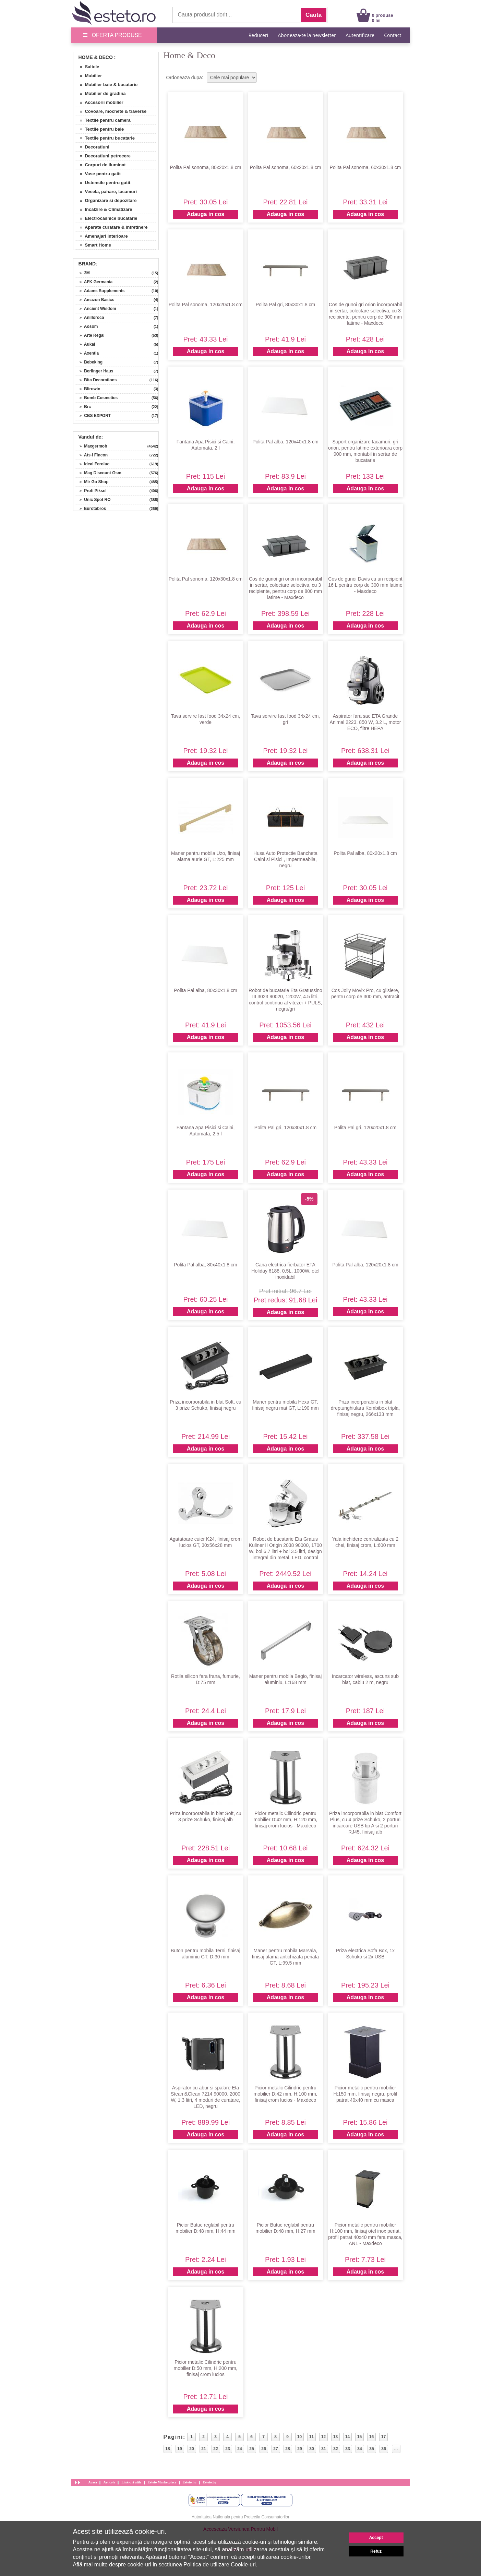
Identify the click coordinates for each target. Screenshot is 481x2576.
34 (359, 2448)
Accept (376, 2537)
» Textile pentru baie (99, 129)
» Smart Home (93, 245)
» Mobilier (88, 75)
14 (347, 2436)
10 (299, 2436)
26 (263, 2448)
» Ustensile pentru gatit (103, 182)
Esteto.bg (209, 2482)
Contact (392, 35)
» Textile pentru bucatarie (105, 138)
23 (227, 2448)
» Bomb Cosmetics (96, 397)
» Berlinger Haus (94, 371)
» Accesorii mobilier (99, 102)
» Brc (83, 406)
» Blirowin (87, 388)
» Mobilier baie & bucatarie (106, 84)
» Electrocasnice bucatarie (106, 218)
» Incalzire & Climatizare (103, 209)
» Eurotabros (90, 508)
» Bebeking (89, 362)
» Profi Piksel (91, 490)
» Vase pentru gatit (98, 173)
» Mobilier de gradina (100, 93)
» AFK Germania (94, 281)
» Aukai (85, 344)
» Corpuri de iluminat (100, 164)
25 (251, 2448)
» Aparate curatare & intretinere (111, 227)
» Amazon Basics (95, 299)
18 (167, 2448)
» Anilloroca (89, 317)
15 (359, 2436)
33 (347, 2448)
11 (311, 2436)
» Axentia (87, 353)
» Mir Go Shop (92, 481)
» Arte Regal (90, 335)
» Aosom (86, 326)
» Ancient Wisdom (95, 308)
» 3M (82, 273)
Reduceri (258, 35)
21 (203, 2448)
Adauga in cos (205, 214)
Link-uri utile (131, 2482)
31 (323, 2448)
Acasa (92, 2482)
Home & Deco (96, 57)
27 (275, 2448)
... (396, 2448)
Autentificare (360, 35)
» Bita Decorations (96, 380)
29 (299, 2448)
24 (239, 2448)
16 (371, 2436)
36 (383, 2448)
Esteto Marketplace (162, 2482)
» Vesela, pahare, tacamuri (106, 191)
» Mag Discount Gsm (98, 472)
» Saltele (87, 66)
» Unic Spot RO (93, 499)
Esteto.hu (189, 2482)
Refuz (376, 2551)
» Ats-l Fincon (91, 455)
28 (287, 2448)
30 (311, 2448)
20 (191, 2448)
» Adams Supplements (100, 290)
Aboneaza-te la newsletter (307, 35)
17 (383, 2436)
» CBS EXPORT (93, 415)
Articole (109, 2482)
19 (179, 2448)
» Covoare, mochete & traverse (111, 111)
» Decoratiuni (92, 147)
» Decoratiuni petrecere (103, 155)
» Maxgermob (91, 446)
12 (323, 2436)
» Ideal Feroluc (92, 464)
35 (371, 2448)
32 (335, 2448)
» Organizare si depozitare (106, 200)
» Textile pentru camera (103, 120)
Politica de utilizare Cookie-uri (219, 2564)
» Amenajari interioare (101, 236)
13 (335, 2436)
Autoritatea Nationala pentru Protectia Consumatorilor (240, 2517)
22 (215, 2448)
